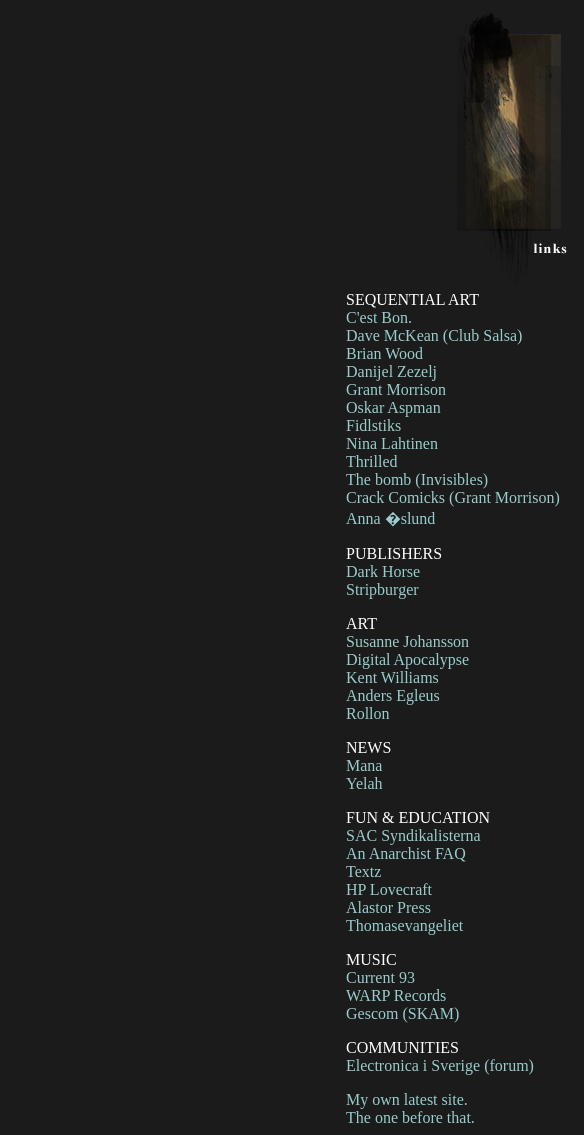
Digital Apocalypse (407, 659)
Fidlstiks (373, 425)
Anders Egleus (393, 695)
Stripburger (382, 589)
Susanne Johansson (407, 641)
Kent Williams (392, 677)
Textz (363, 871)
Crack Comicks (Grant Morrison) (453, 497)
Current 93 (380, 977)
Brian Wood (384, 353)
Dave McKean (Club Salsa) (434, 335)
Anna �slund (390, 518)
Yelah (364, 783)
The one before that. (410, 1117)
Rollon (368, 713)
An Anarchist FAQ (406, 853)
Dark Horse (383, 571)
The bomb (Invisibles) (417, 479)
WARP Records (396, 995)
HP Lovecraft (389, 889)
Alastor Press (388, 907)
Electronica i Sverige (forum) (440, 1065)
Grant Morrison (396, 389)
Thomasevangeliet (404, 925)
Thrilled (372, 461)
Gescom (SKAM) (402, 1013)
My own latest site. (407, 1099)
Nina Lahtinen (392, 443)
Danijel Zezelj (391, 371)
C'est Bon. (379, 317)
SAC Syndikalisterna (413, 835)
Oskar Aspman (393, 407)
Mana (364, 765)
